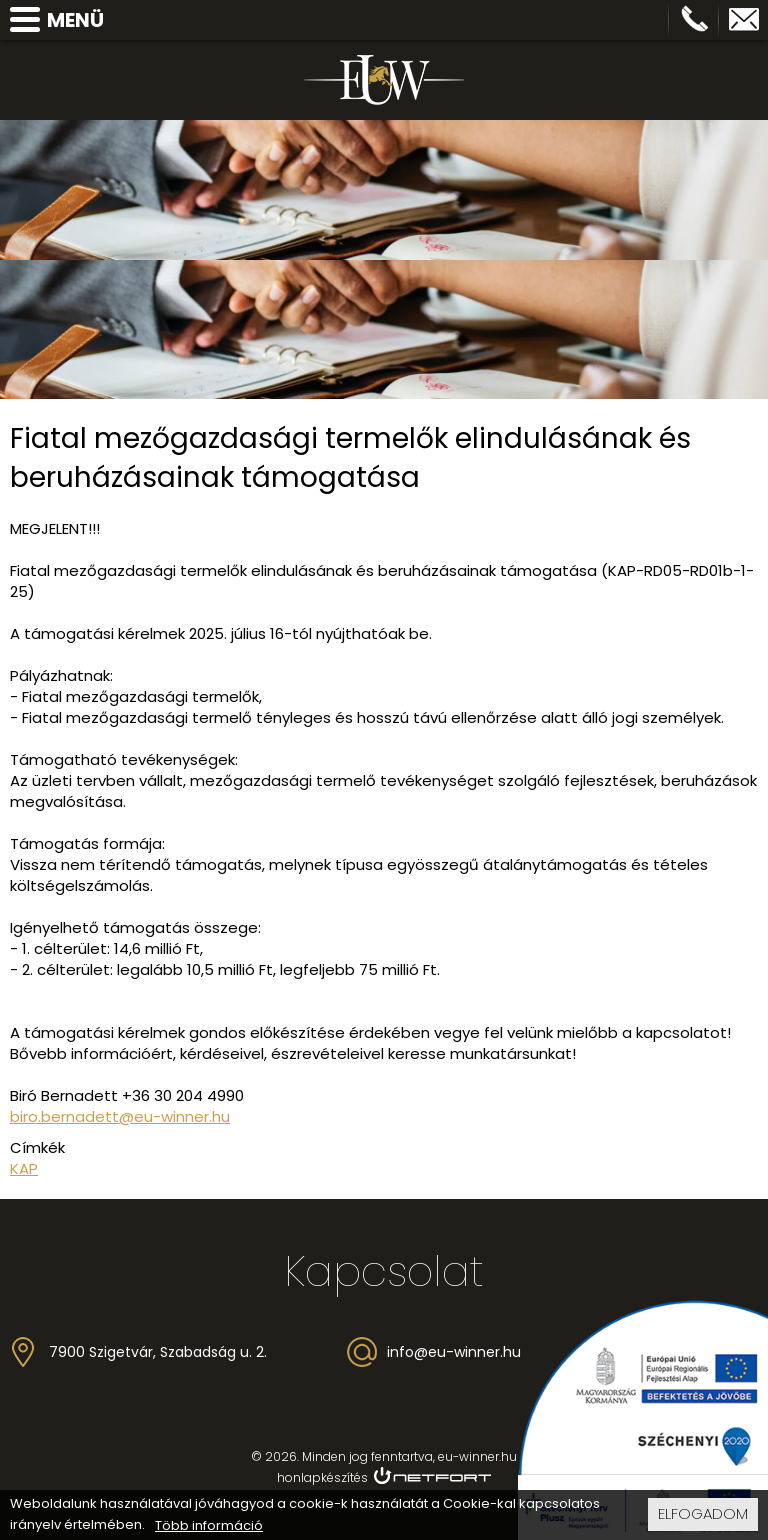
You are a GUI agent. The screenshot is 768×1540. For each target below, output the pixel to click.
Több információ (209, 1529)
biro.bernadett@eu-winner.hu (120, 1116)
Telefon (694, 20)
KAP (24, 1168)
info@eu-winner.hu (744, 20)
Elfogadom (703, 1516)
